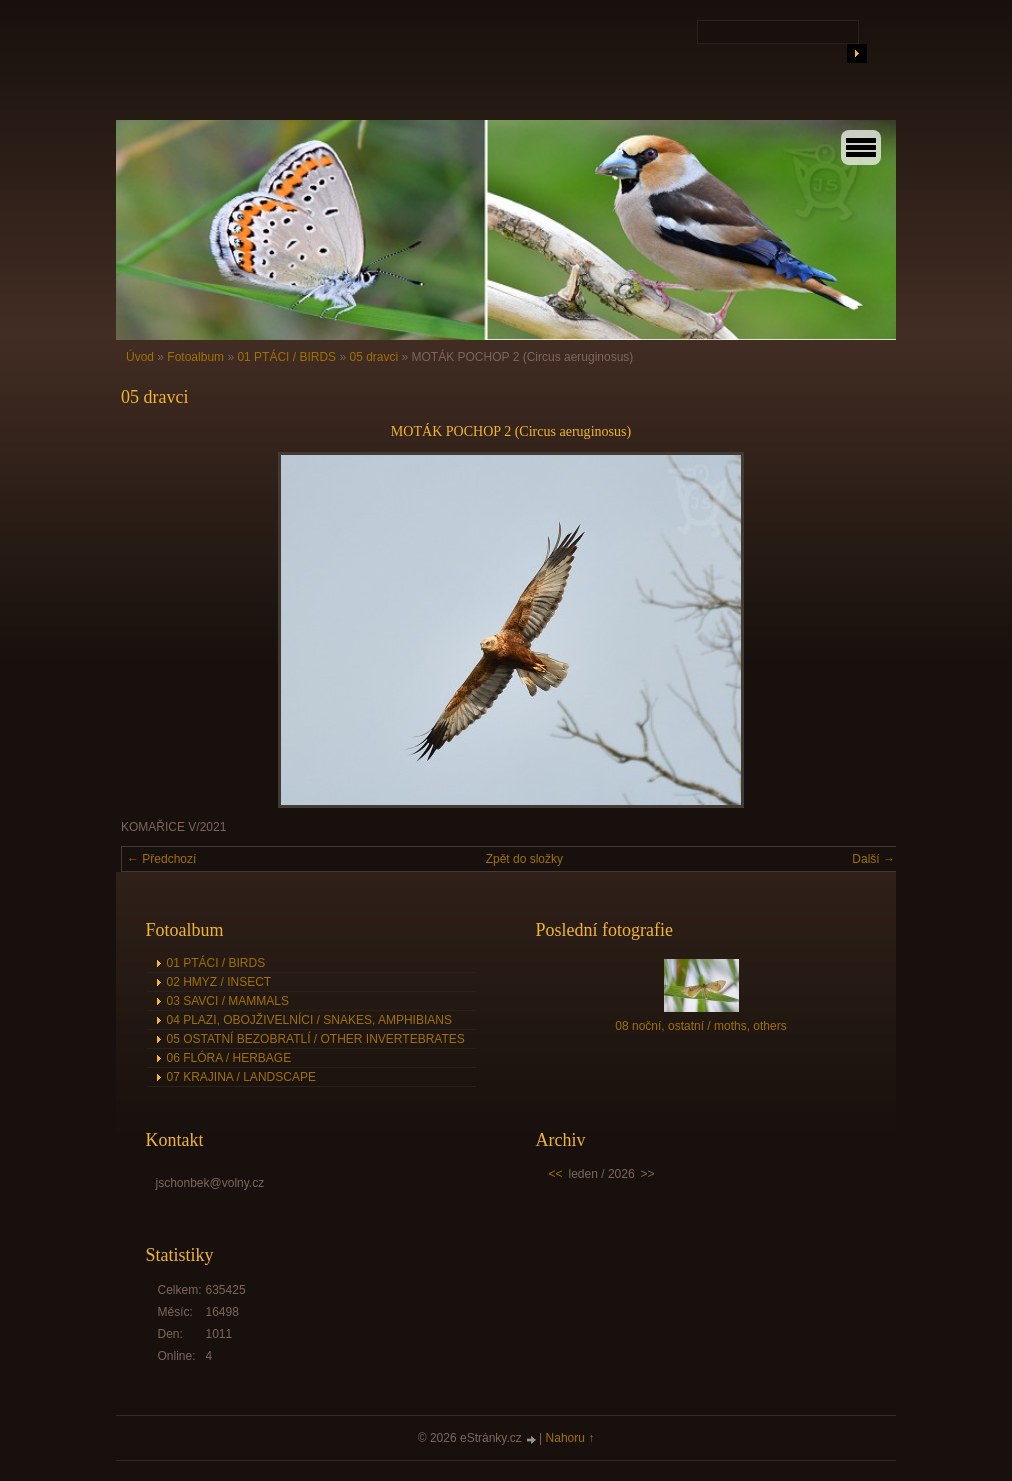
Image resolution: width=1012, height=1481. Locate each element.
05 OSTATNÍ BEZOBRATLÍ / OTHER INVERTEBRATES (316, 1039)
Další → (873, 859)
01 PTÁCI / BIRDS (286, 357)
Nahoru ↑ (570, 1438)
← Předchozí (161, 859)
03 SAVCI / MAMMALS (228, 1001)
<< (556, 1174)
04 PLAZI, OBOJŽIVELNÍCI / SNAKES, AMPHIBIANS (309, 1020)
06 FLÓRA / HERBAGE (229, 1058)
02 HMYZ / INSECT (219, 982)
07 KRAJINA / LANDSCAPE (241, 1077)
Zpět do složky (524, 859)
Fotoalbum (195, 357)
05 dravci (373, 357)
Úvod (140, 357)
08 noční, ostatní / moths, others (700, 1026)
